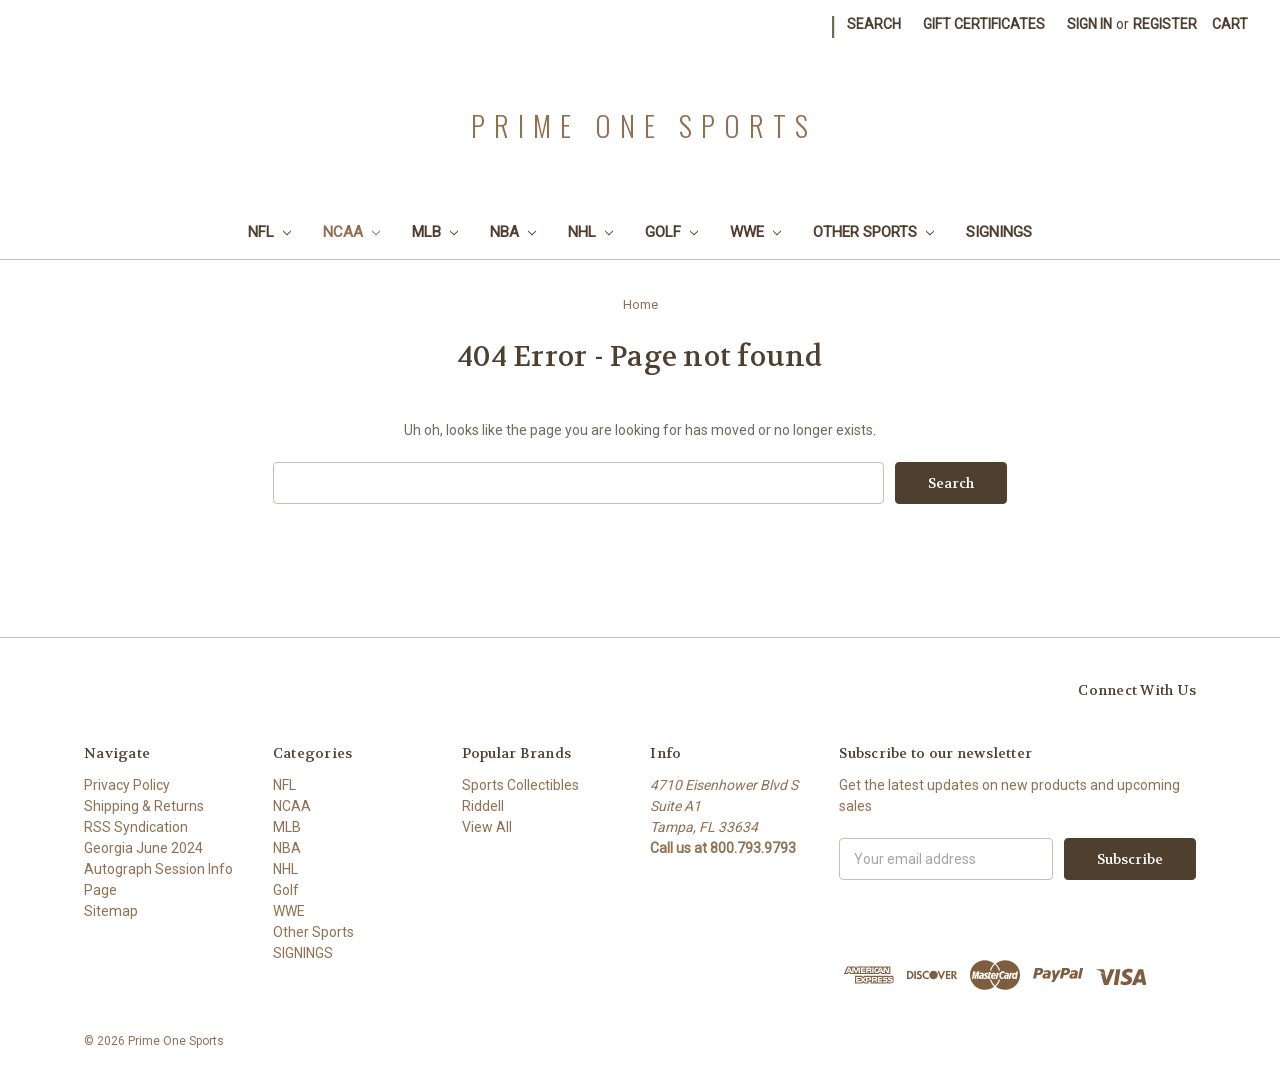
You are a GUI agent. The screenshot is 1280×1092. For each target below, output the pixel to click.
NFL (269, 232)
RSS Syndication (136, 827)
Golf (671, 232)
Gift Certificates (984, 24)
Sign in (1089, 24)
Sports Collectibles (520, 785)
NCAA (351, 232)
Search (874, 24)
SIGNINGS (999, 232)
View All (487, 827)
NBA (513, 232)
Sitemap (111, 911)
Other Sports (873, 232)
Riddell (483, 806)
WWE (755, 232)
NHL (590, 232)
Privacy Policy (127, 785)
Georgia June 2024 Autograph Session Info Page (158, 869)
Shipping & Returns (144, 806)
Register (1165, 24)
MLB (435, 232)
